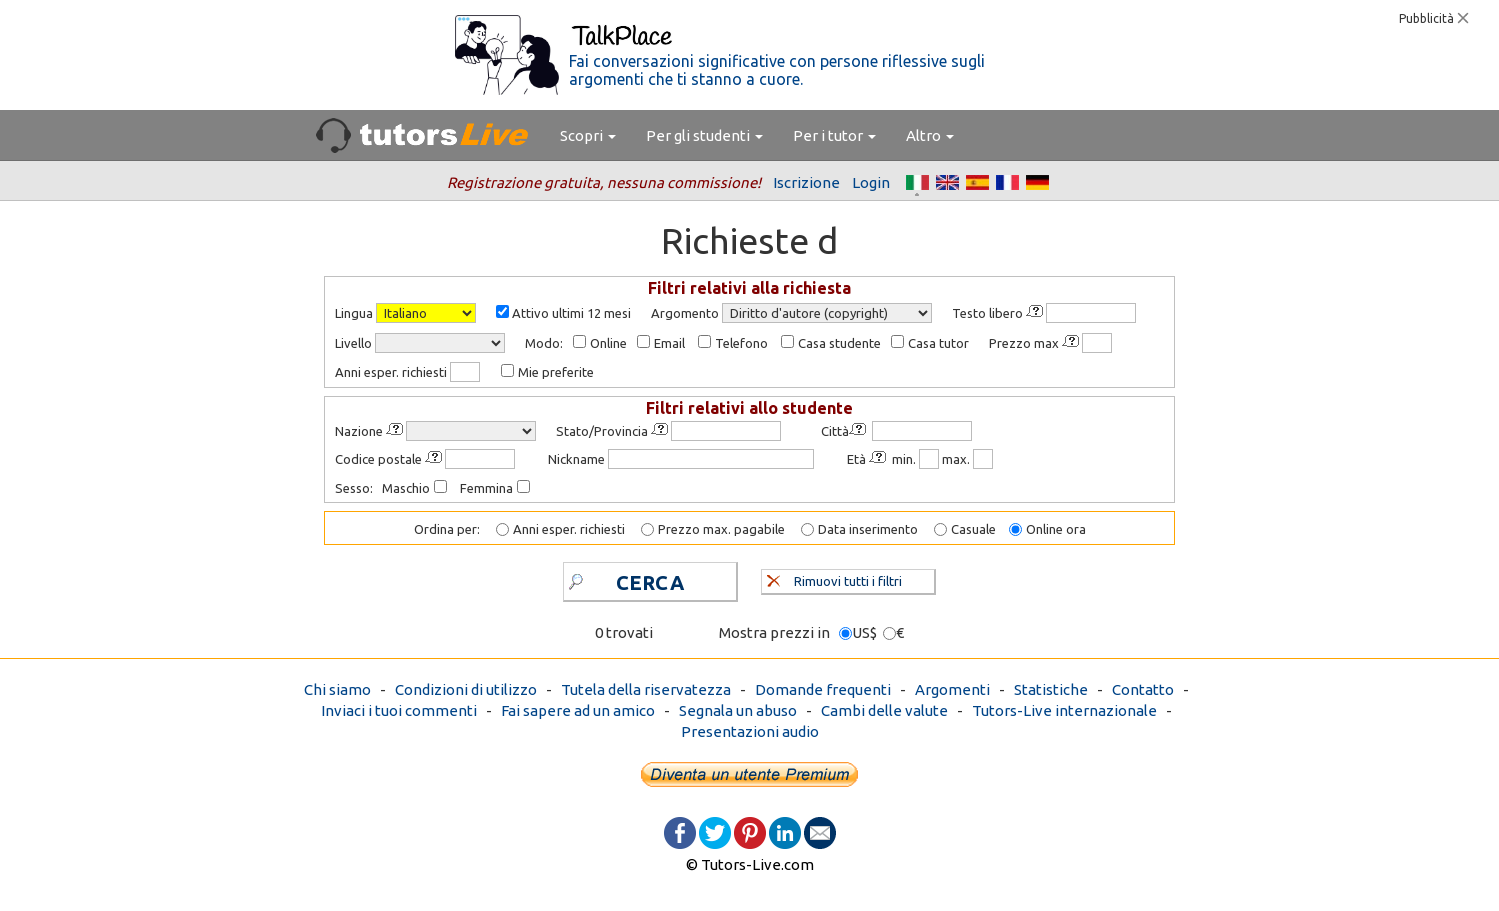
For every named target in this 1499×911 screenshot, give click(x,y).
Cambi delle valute (884, 710)
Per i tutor (834, 135)
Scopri (588, 135)
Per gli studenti (704, 135)
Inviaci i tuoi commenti (399, 710)
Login (871, 182)
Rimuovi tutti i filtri (834, 579)
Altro (930, 135)
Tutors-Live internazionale (1064, 710)
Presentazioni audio (750, 731)
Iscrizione (806, 182)
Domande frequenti (823, 689)
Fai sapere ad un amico (578, 710)
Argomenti (952, 689)
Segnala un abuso (738, 710)
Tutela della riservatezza (646, 689)
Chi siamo (337, 689)
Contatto (1143, 689)
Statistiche (1051, 689)
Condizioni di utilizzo (466, 689)
